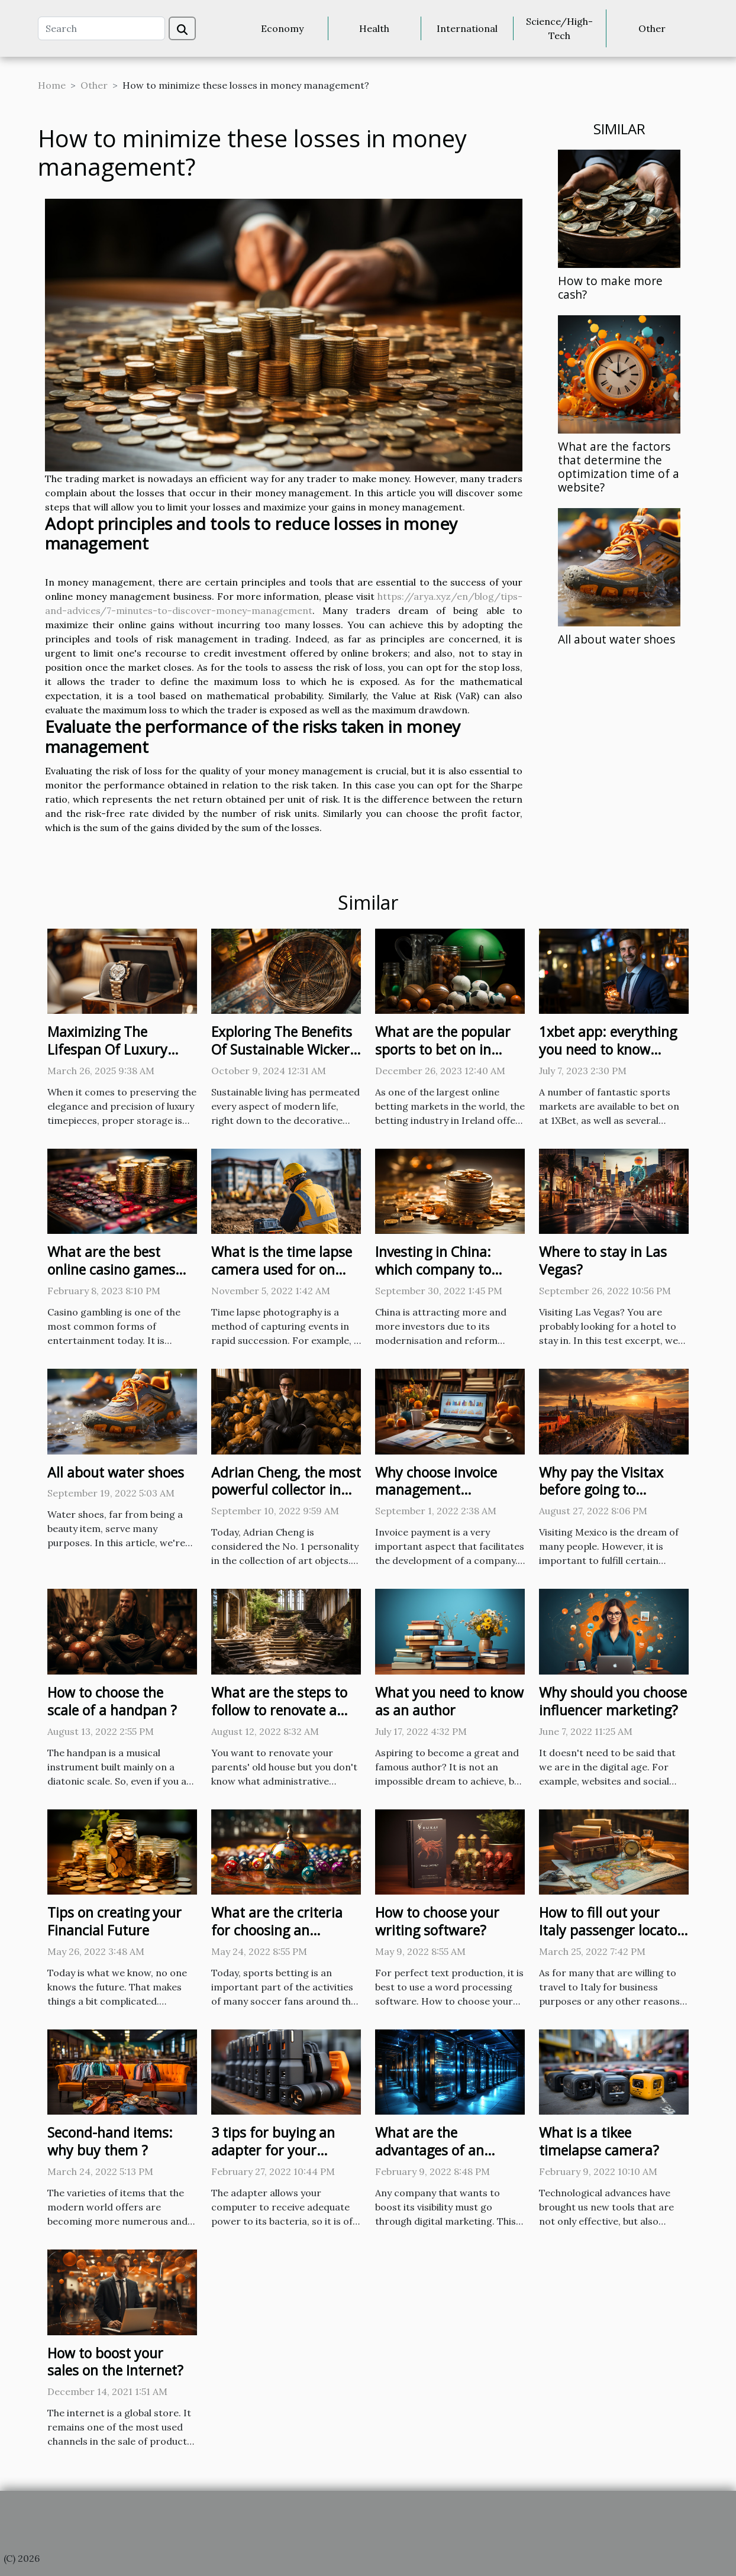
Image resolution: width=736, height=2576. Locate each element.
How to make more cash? (610, 287)
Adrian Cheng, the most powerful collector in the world (286, 1490)
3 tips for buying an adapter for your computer (273, 2150)
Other (652, 28)
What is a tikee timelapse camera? (599, 2141)
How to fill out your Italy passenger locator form (611, 1930)
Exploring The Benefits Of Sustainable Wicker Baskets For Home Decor (281, 1058)
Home (52, 85)
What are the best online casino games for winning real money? (111, 1278)
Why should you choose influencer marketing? (613, 1701)
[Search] (101, 28)
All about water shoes (616, 639)
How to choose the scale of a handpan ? (112, 1701)
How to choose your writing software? (437, 1921)
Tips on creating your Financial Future (114, 1921)
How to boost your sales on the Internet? (115, 2362)
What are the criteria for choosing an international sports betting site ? (277, 1939)
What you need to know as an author (449, 1701)
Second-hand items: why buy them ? (110, 2141)
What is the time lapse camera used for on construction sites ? (281, 1269)
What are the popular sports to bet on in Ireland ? (443, 1049)
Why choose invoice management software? (436, 1490)
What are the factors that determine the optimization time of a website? (618, 466)
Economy (282, 28)
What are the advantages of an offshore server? (429, 2150)
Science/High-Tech (559, 28)
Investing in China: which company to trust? (433, 1269)
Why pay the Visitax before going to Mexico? (601, 1490)
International (467, 28)
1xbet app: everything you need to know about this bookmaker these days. (609, 1058)
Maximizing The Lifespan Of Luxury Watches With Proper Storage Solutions (113, 1058)
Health (374, 28)
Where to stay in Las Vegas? (603, 1260)
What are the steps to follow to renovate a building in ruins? (279, 1710)
